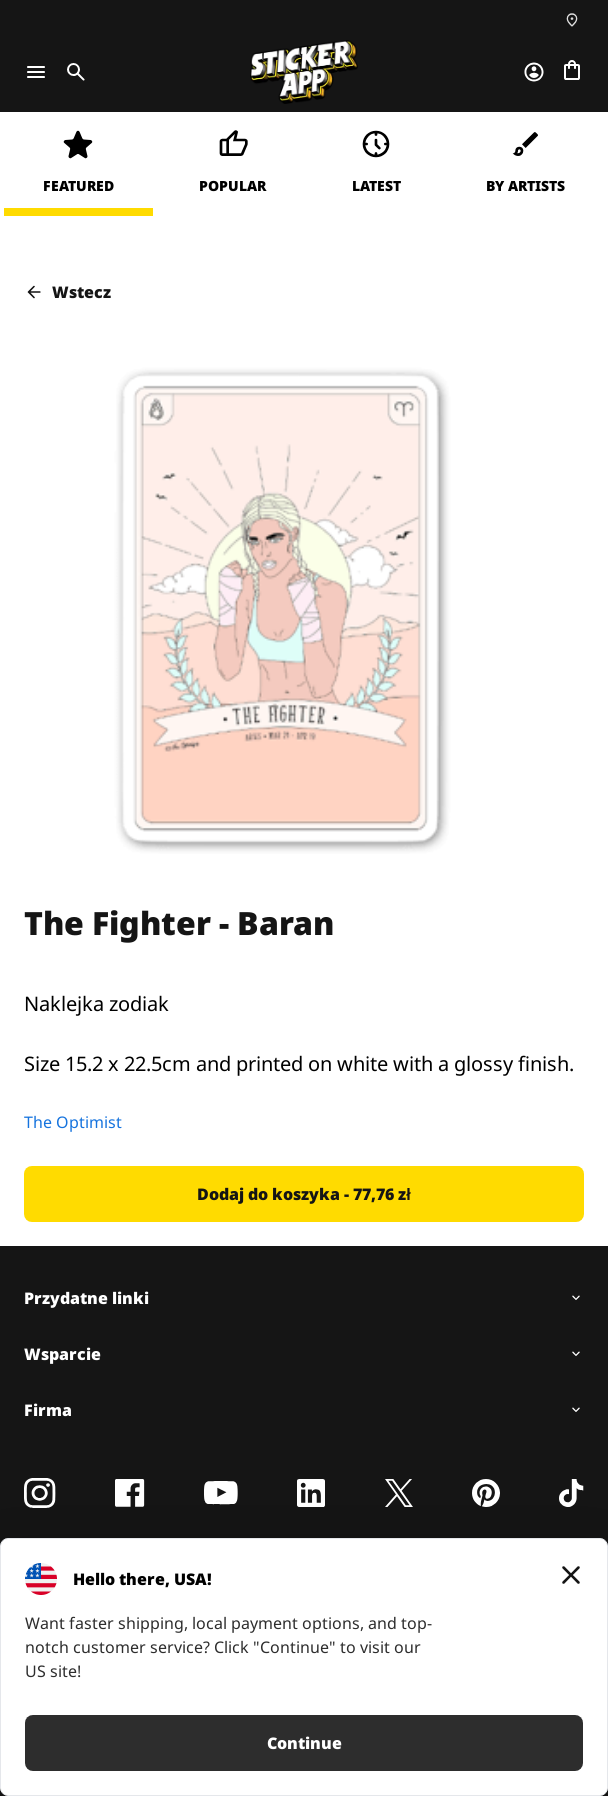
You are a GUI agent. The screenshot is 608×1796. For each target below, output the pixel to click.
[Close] (571, 1575)
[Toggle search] (72, 72)
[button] (304, 1194)
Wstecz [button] (67, 292)
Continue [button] (304, 1743)
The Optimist (73, 1122)
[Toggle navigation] (36, 72)
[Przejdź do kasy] (572, 72)
